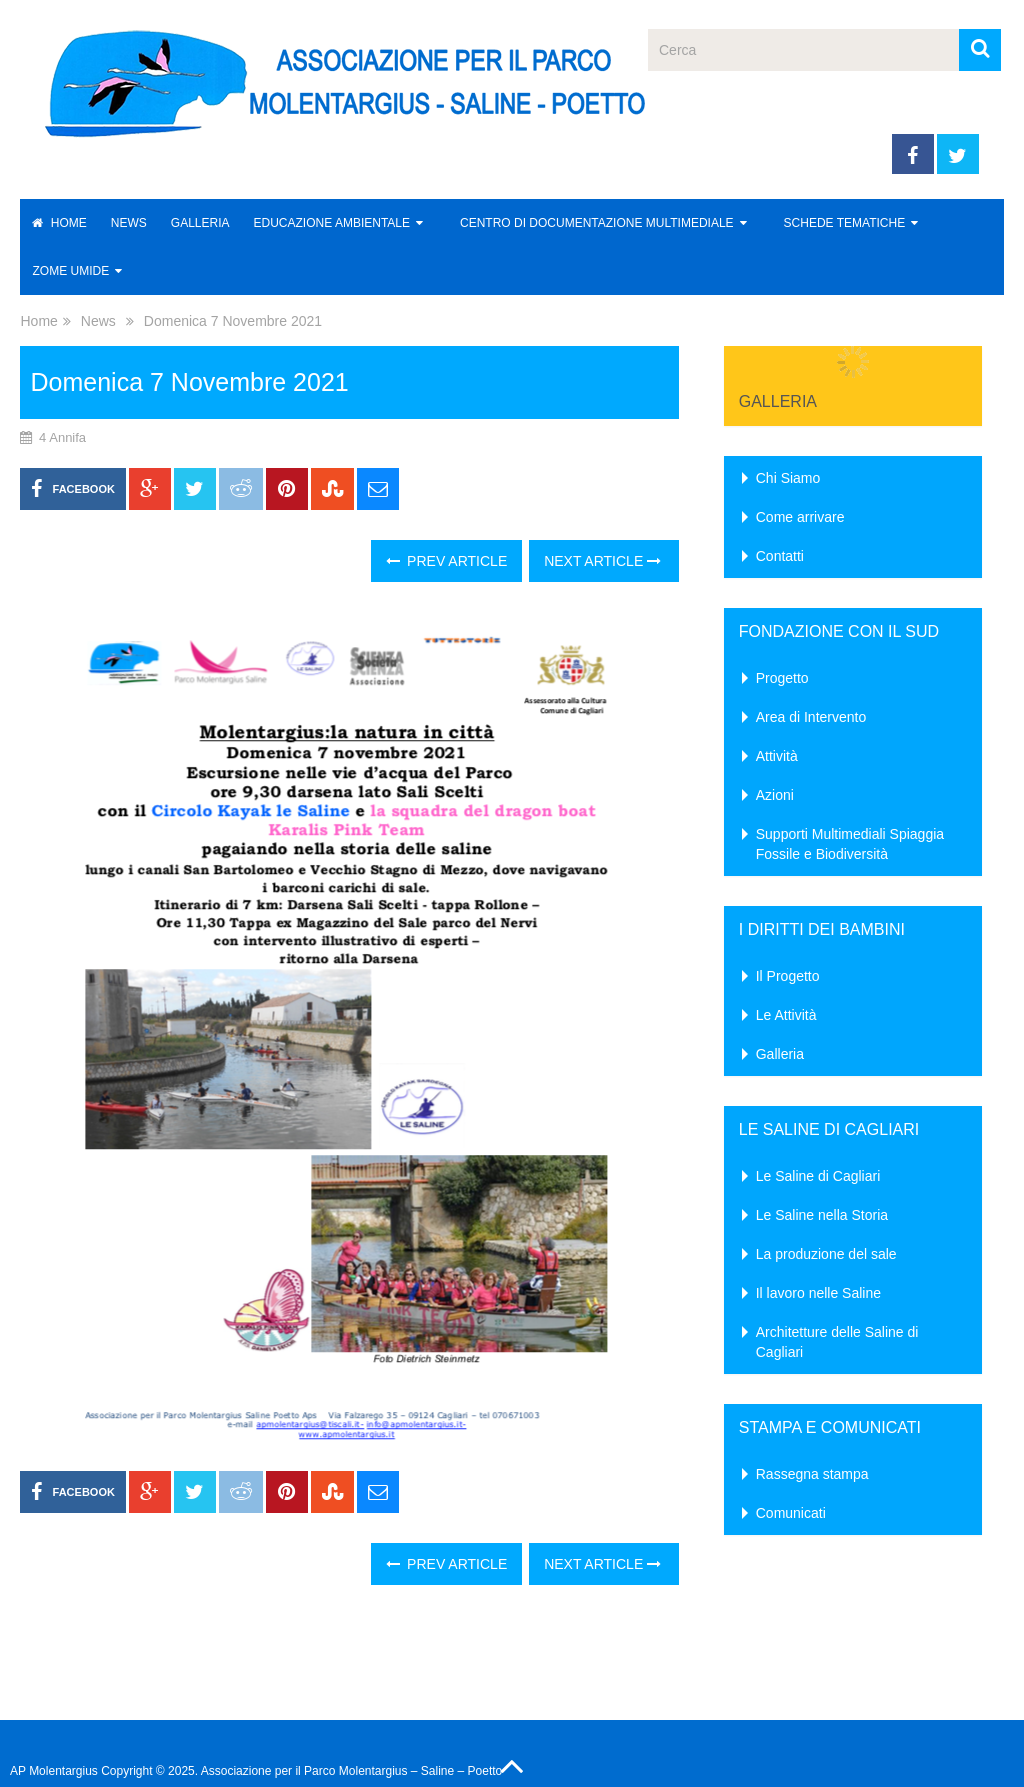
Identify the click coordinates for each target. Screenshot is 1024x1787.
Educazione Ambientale (332, 223)
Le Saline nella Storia (822, 1215)
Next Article (602, 561)
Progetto (782, 678)
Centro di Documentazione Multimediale (597, 223)
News (129, 223)
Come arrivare (800, 517)
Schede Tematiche (845, 223)
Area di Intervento (811, 717)
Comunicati (791, 1513)
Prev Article (446, 561)
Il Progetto (788, 976)
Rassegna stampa (812, 1474)
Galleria (200, 223)
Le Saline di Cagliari (818, 1176)
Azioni (775, 795)
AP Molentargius (54, 1771)
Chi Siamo (788, 478)
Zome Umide (70, 271)
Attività (777, 756)
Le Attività (786, 1015)
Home (59, 223)
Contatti (780, 556)
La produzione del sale (826, 1254)
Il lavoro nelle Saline (818, 1293)
